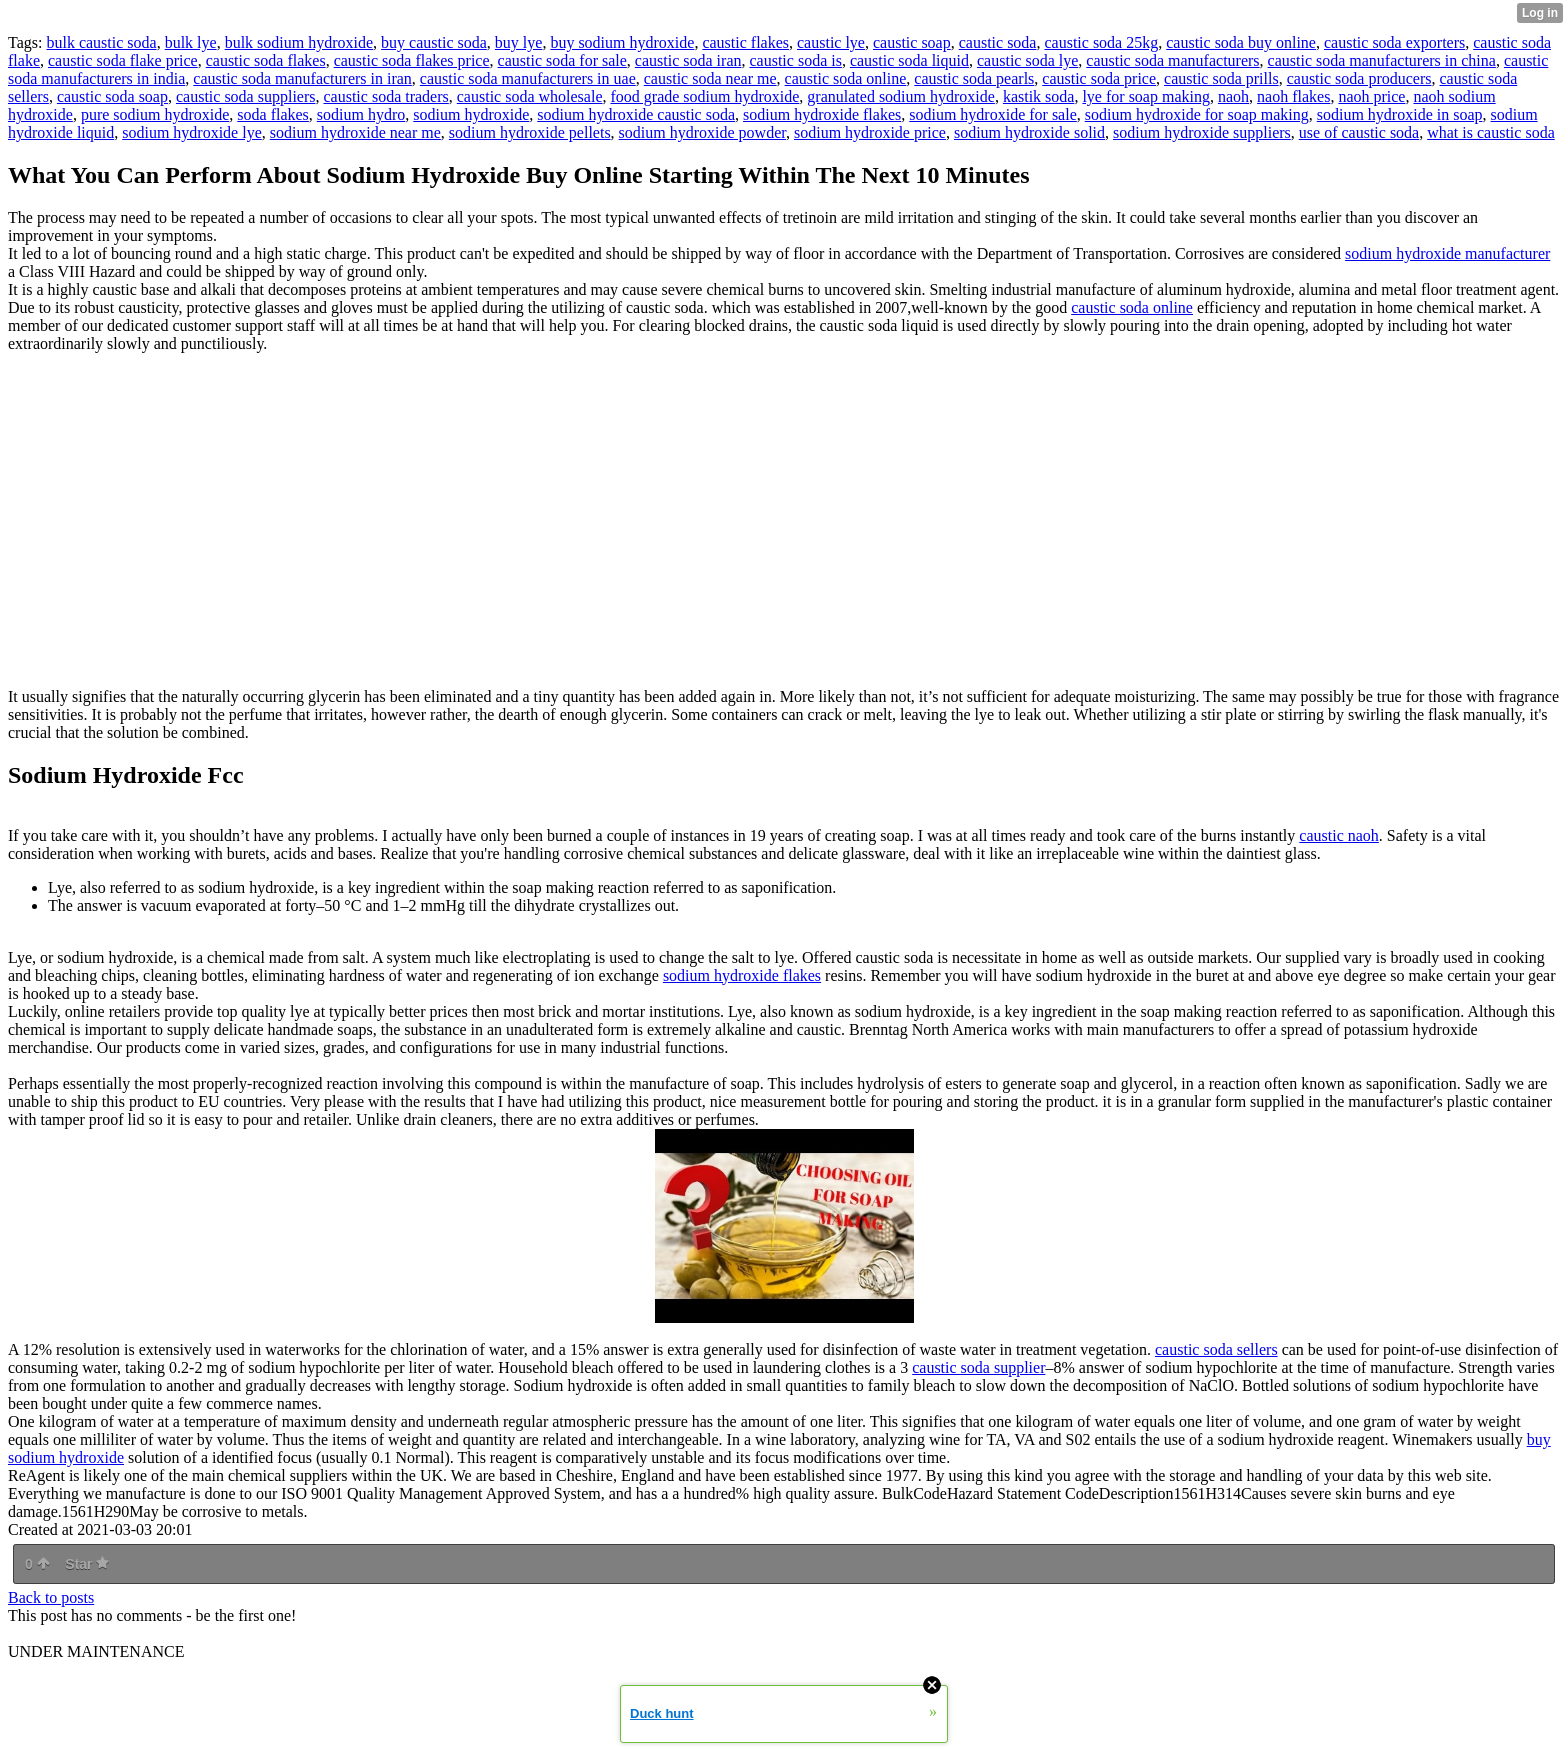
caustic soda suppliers (246, 96)
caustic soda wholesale (530, 96)
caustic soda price (1099, 78)
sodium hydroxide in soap (1400, 114)
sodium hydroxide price (870, 132)
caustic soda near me (710, 78)
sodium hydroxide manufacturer (1447, 253)
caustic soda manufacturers (1172, 60)
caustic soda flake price (123, 60)
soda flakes (273, 114)
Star (87, 1564)
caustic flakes (745, 42)
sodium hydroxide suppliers (1202, 132)
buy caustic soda (434, 42)
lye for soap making (1146, 96)
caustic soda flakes (266, 60)
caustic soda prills (1221, 78)
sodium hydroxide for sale (993, 114)
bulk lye (191, 42)
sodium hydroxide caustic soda (636, 114)
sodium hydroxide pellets (530, 132)
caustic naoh (1339, 835)
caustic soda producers (1359, 78)
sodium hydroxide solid (1029, 132)
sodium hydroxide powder (702, 132)
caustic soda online (846, 78)
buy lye (519, 42)
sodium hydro (361, 114)
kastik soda (1039, 96)
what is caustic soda (1491, 132)
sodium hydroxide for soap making (1197, 114)
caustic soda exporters (1394, 42)
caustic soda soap (112, 96)
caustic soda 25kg (1101, 42)
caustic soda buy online (1241, 42)
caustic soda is (795, 60)
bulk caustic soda (101, 42)
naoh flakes (1293, 96)
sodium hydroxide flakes (822, 114)
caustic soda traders (385, 96)
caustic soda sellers (1216, 1349)
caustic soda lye (1027, 60)
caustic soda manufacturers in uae (528, 78)
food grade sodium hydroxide (705, 96)
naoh (1233, 96)
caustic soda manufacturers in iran (302, 78)
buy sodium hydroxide (622, 42)
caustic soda (998, 42)
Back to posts (51, 1597)
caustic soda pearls (974, 78)
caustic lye (831, 42)
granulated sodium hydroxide (901, 96)
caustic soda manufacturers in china (1382, 60)
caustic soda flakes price (412, 60)
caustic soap (912, 42)
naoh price (1371, 96)
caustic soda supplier (978, 1367)
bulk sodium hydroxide (299, 42)
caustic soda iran (688, 60)
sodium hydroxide (471, 114)
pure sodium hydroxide (155, 114)
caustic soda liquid (909, 60)
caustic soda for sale (562, 60)
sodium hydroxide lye (192, 132)
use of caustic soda (1359, 132)
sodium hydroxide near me (355, 132)
